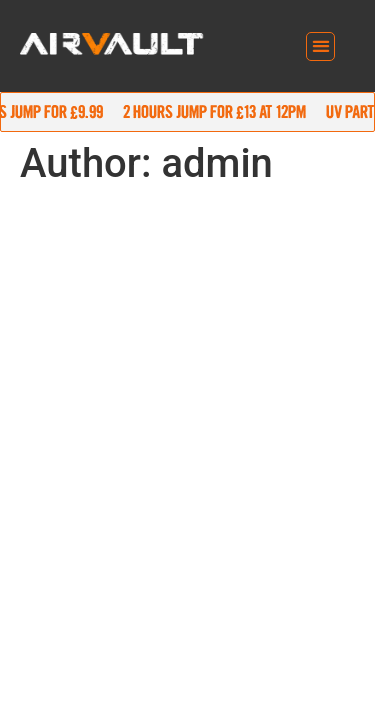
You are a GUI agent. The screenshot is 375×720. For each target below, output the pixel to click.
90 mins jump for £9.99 (177, 111)
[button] (320, 46)
